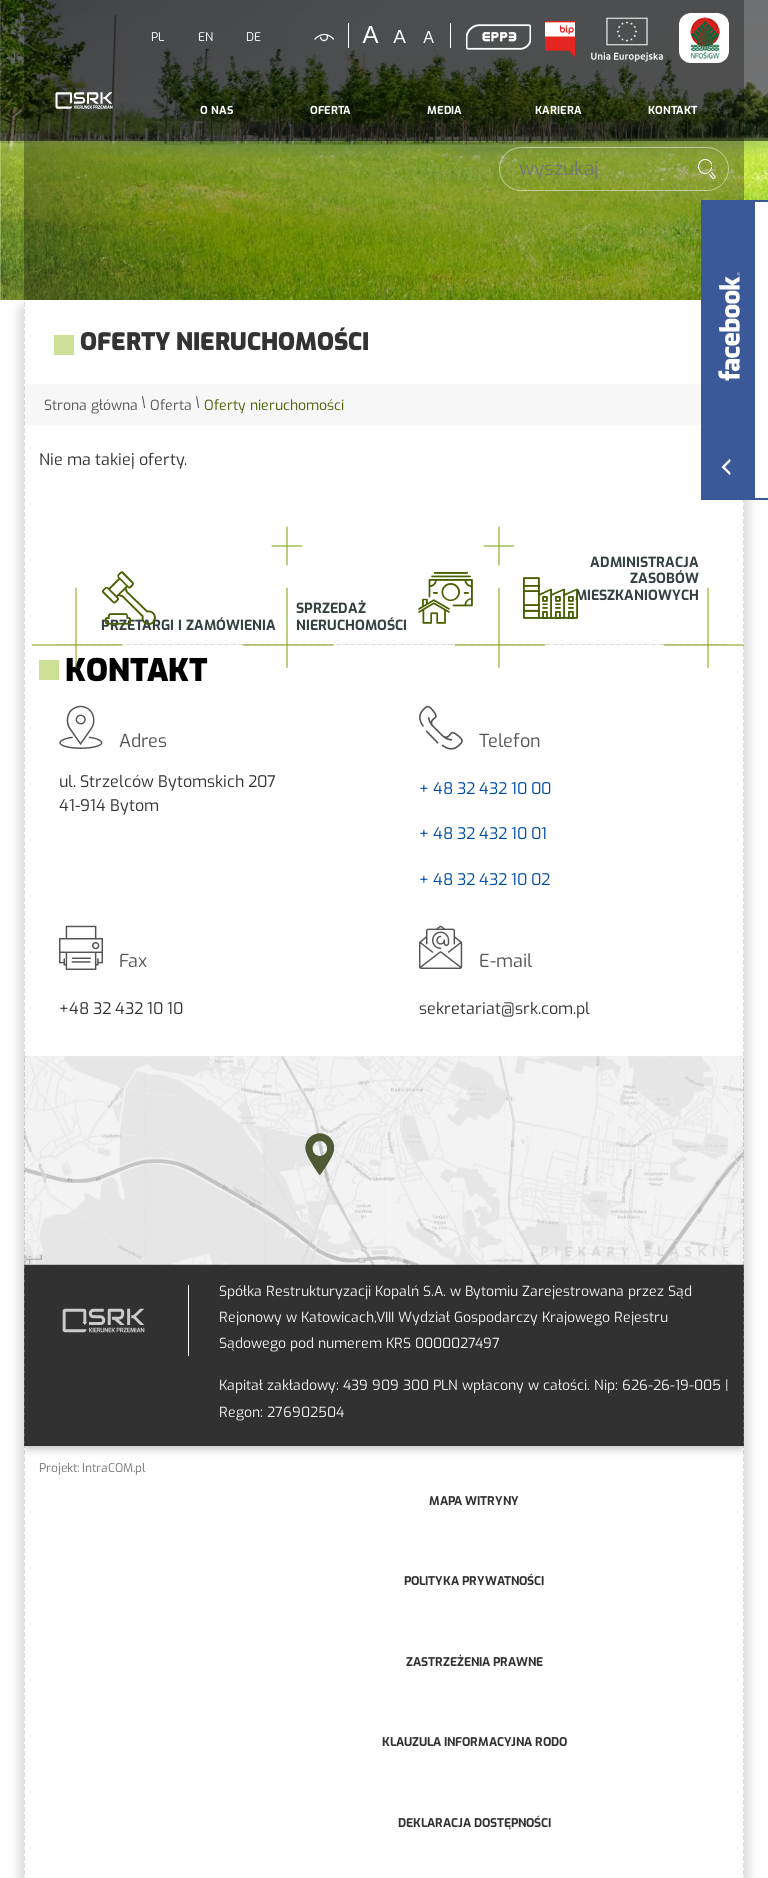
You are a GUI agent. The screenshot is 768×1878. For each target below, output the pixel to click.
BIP (559, 39)
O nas (216, 110)
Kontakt (672, 110)
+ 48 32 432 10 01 (483, 833)
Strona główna (91, 405)
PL (157, 37)
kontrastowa (312, 37)
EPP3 (498, 37)
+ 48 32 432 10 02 (484, 879)
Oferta (330, 110)
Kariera (558, 110)
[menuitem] (216, 111)
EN (205, 37)
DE (253, 37)
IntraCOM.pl (114, 1468)
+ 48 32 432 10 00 (485, 788)
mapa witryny (474, 1501)
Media (444, 110)
